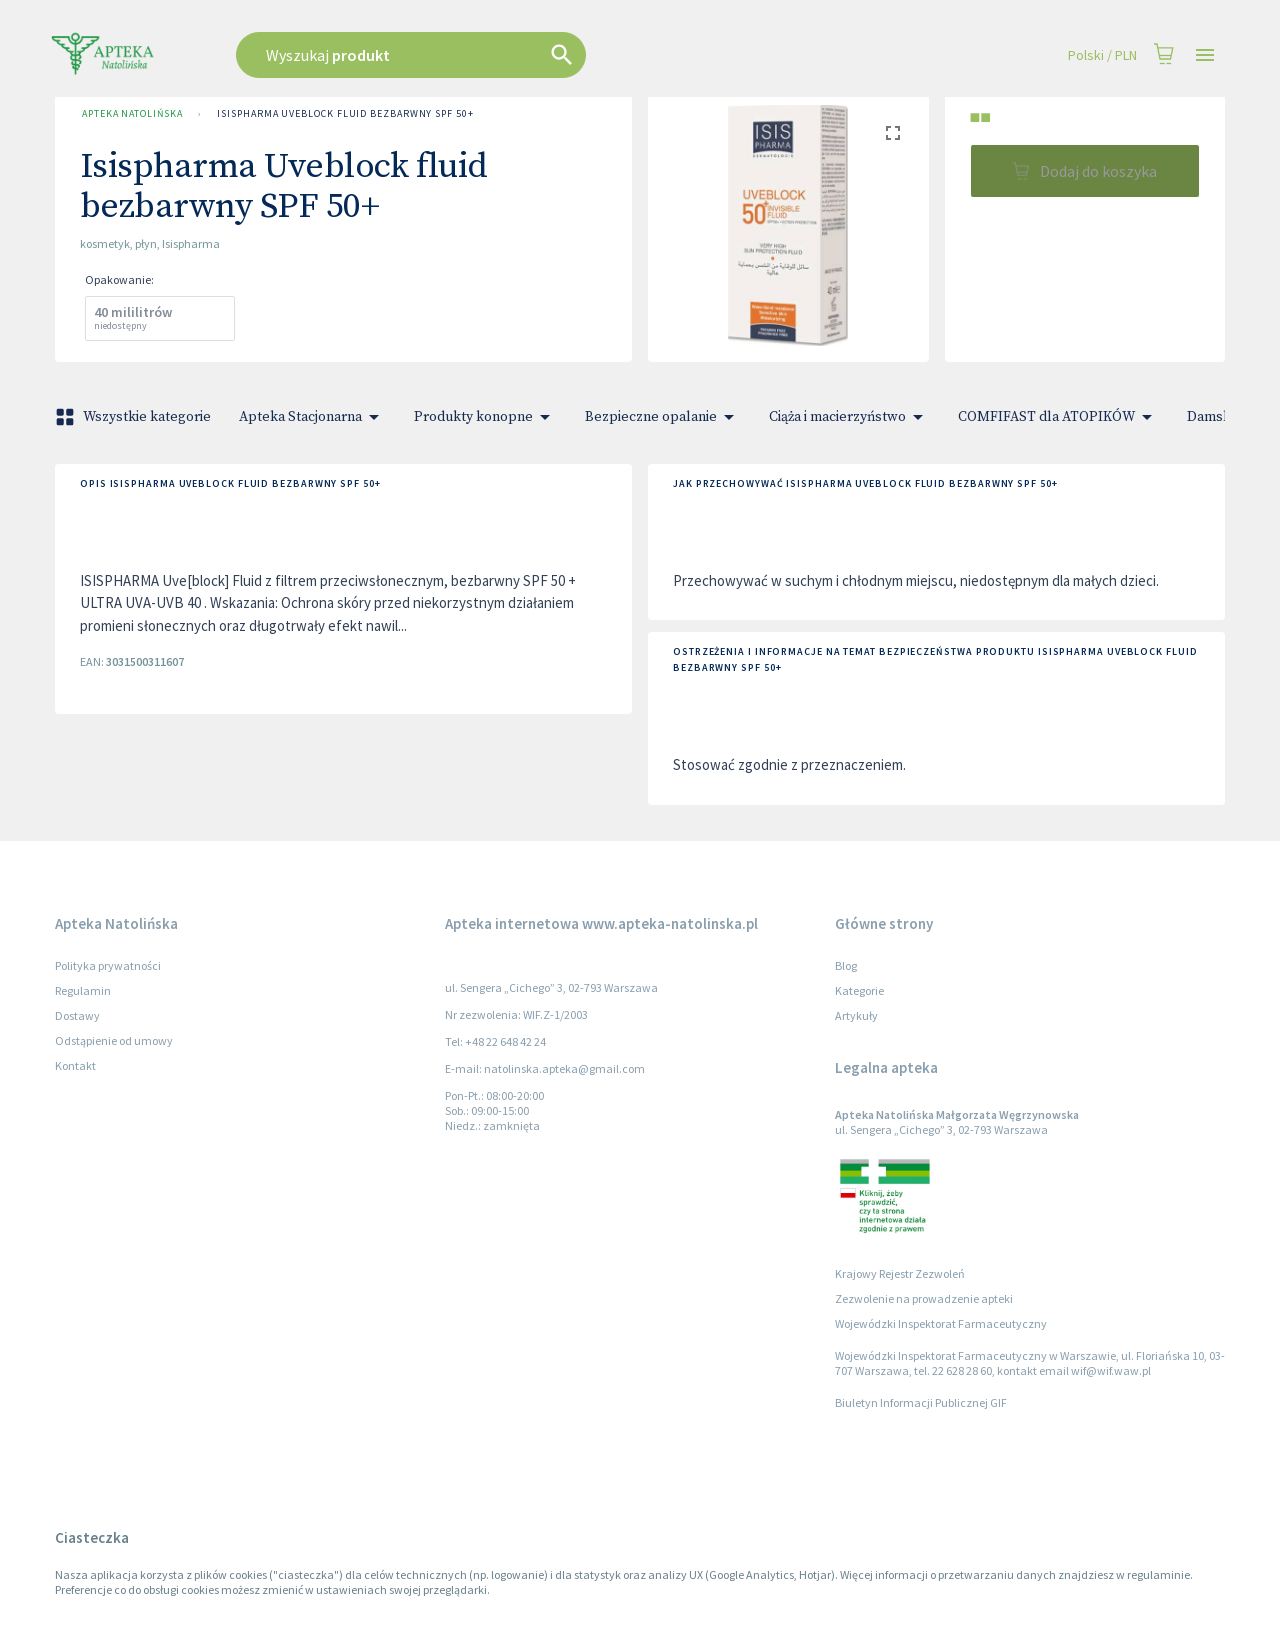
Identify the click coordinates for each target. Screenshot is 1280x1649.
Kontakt (75, 1065)
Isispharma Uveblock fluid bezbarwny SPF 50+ (345, 114)
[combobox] (512, 55)
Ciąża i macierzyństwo (849, 417)
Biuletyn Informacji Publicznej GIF (921, 1402)
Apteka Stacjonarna (312, 417)
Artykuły (856, 1015)
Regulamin (83, 990)
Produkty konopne (485, 417)
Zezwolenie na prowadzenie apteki (924, 1298)
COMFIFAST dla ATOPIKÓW (1058, 417)
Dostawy (77, 1015)
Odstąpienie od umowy (114, 1040)
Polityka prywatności (108, 965)
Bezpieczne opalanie (663, 417)
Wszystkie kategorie (135, 417)
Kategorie (859, 990)
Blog (846, 965)
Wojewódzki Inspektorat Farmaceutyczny (941, 1323)
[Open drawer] (1205, 55)
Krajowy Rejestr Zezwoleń (900, 1273)
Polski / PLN (1102, 55)
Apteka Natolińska (132, 114)
